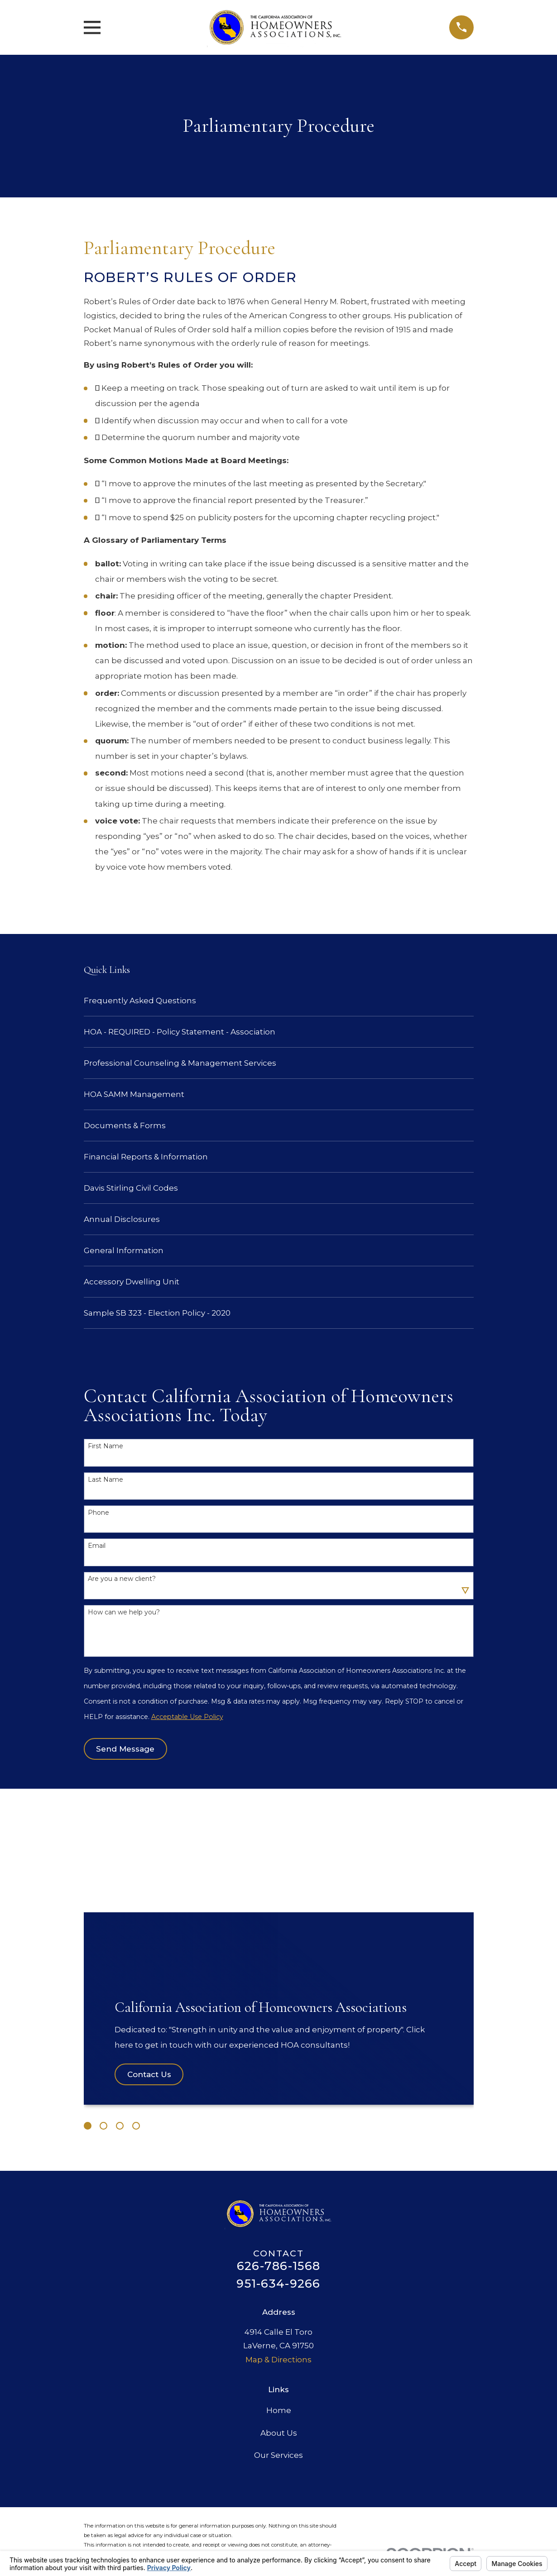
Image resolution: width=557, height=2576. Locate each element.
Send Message (125, 1748)
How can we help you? (124, 1612)
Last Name (105, 1480)
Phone (98, 1513)
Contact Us (149, 2074)
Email (97, 1546)
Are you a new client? (122, 1579)
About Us (278, 2432)
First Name (105, 1446)
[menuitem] (279, 1000)
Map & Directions (278, 2359)
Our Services (278, 2455)
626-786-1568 (278, 2266)
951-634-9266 (278, 2283)
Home (278, 2410)
